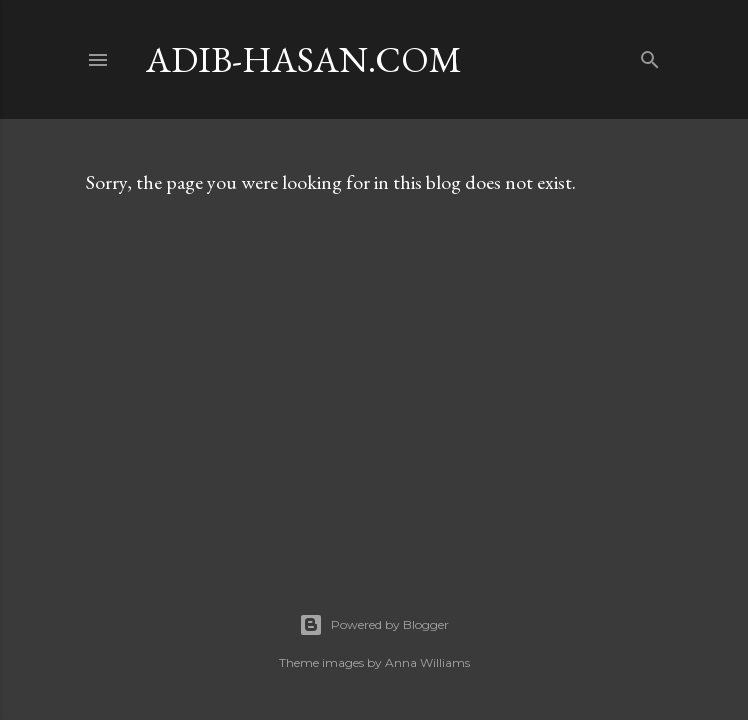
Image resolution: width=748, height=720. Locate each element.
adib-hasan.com (304, 59)
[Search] (650, 55)
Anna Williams (427, 662)
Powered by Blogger (374, 625)
